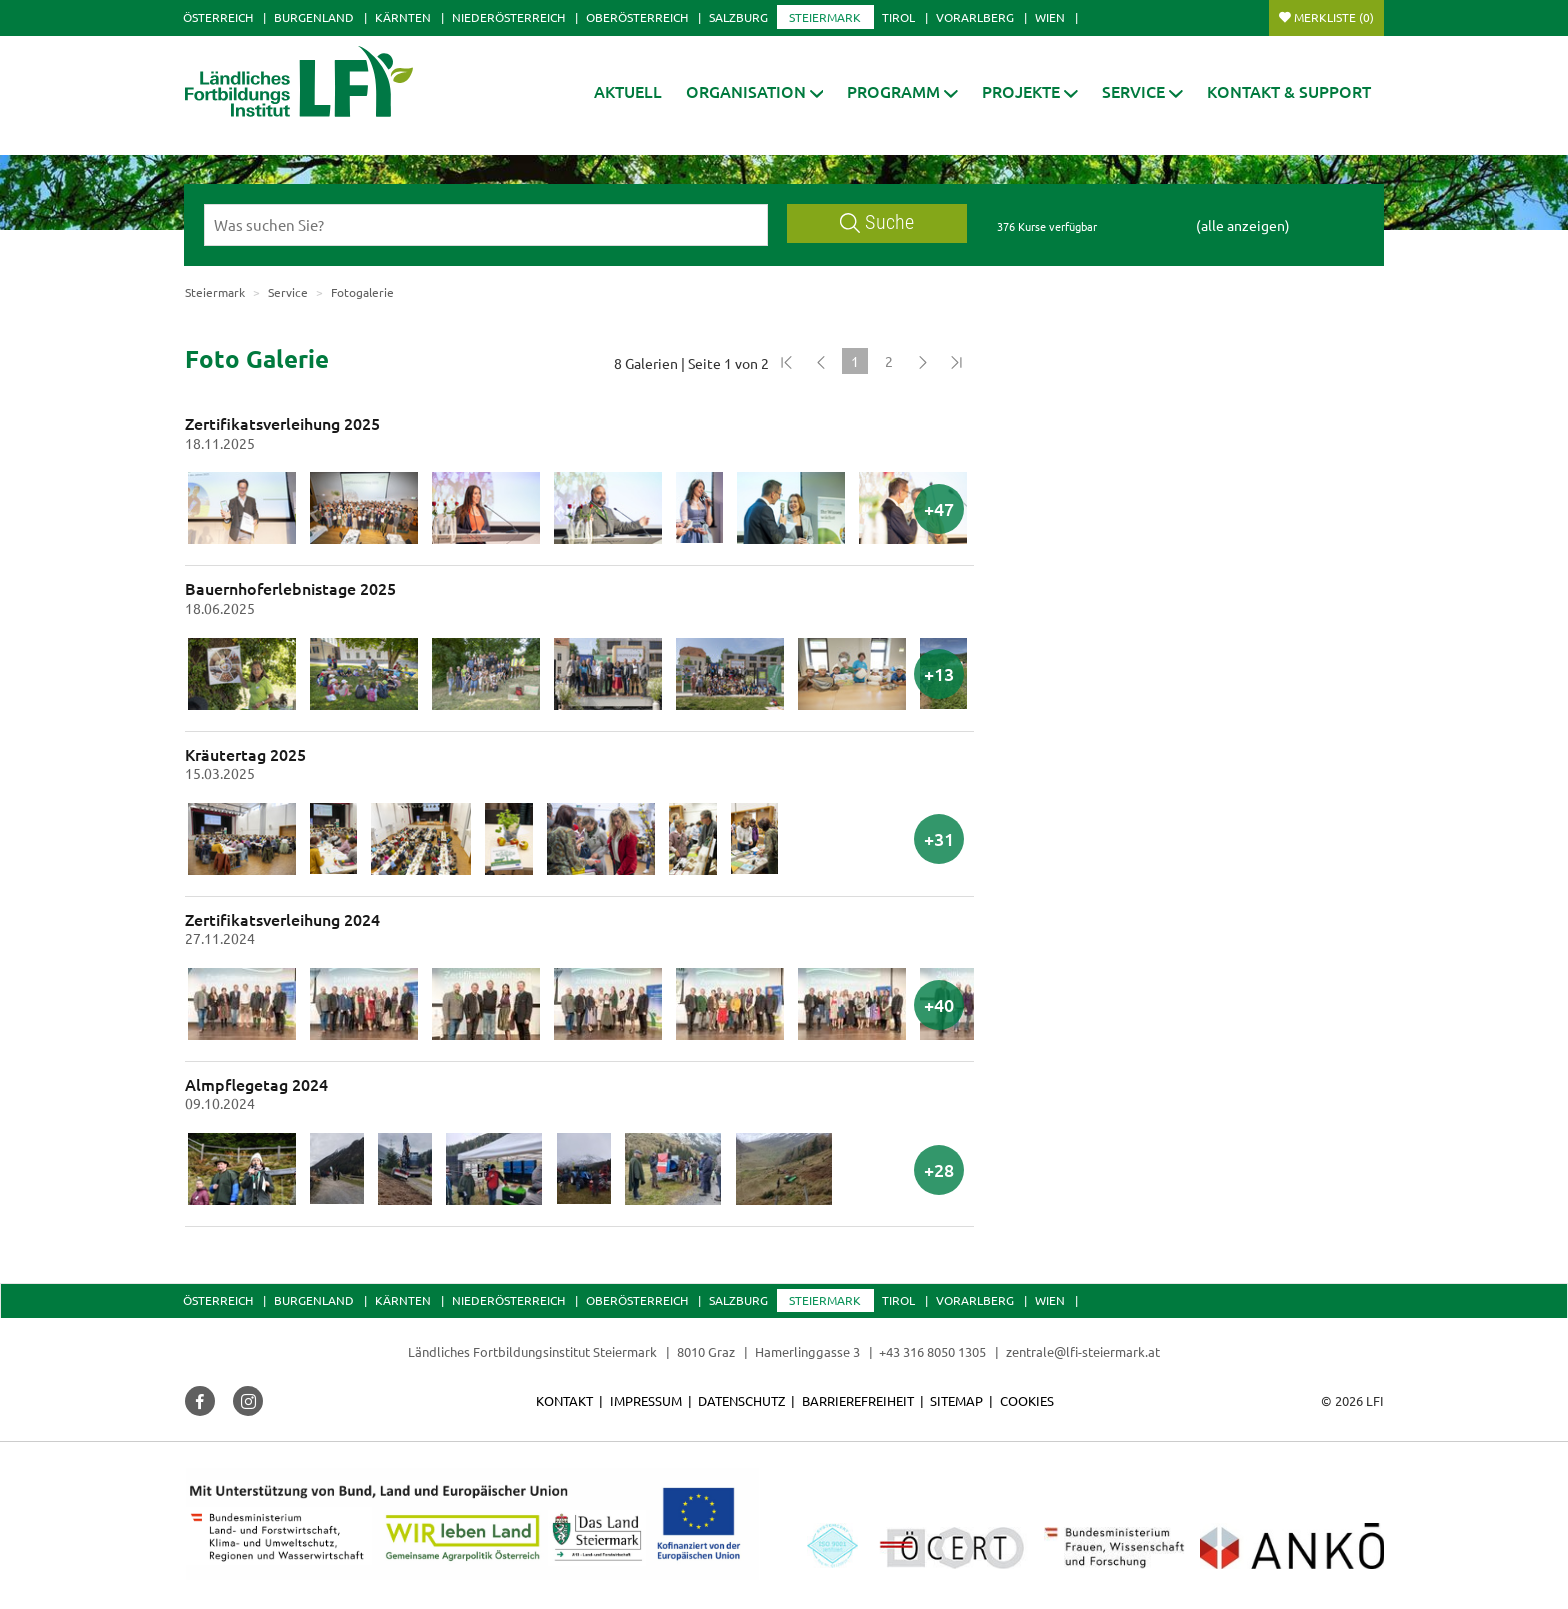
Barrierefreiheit (858, 1400)
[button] (755, 91)
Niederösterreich (508, 17)
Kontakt (564, 1400)
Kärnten (403, 17)
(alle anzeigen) (1243, 225)
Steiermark (825, 17)
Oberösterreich (637, 17)
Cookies (1027, 1400)
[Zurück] (821, 361)
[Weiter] (923, 361)
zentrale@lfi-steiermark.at (1083, 1351)
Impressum (646, 1400)
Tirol (898, 17)
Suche (877, 222)
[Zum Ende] (957, 361)
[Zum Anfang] (787, 361)
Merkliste (1334, 17)
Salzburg (738, 17)
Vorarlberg (975, 17)
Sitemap (956, 1400)
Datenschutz (741, 1400)
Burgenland (314, 17)
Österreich (218, 17)
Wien (1050, 17)
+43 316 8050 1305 (932, 1351)
